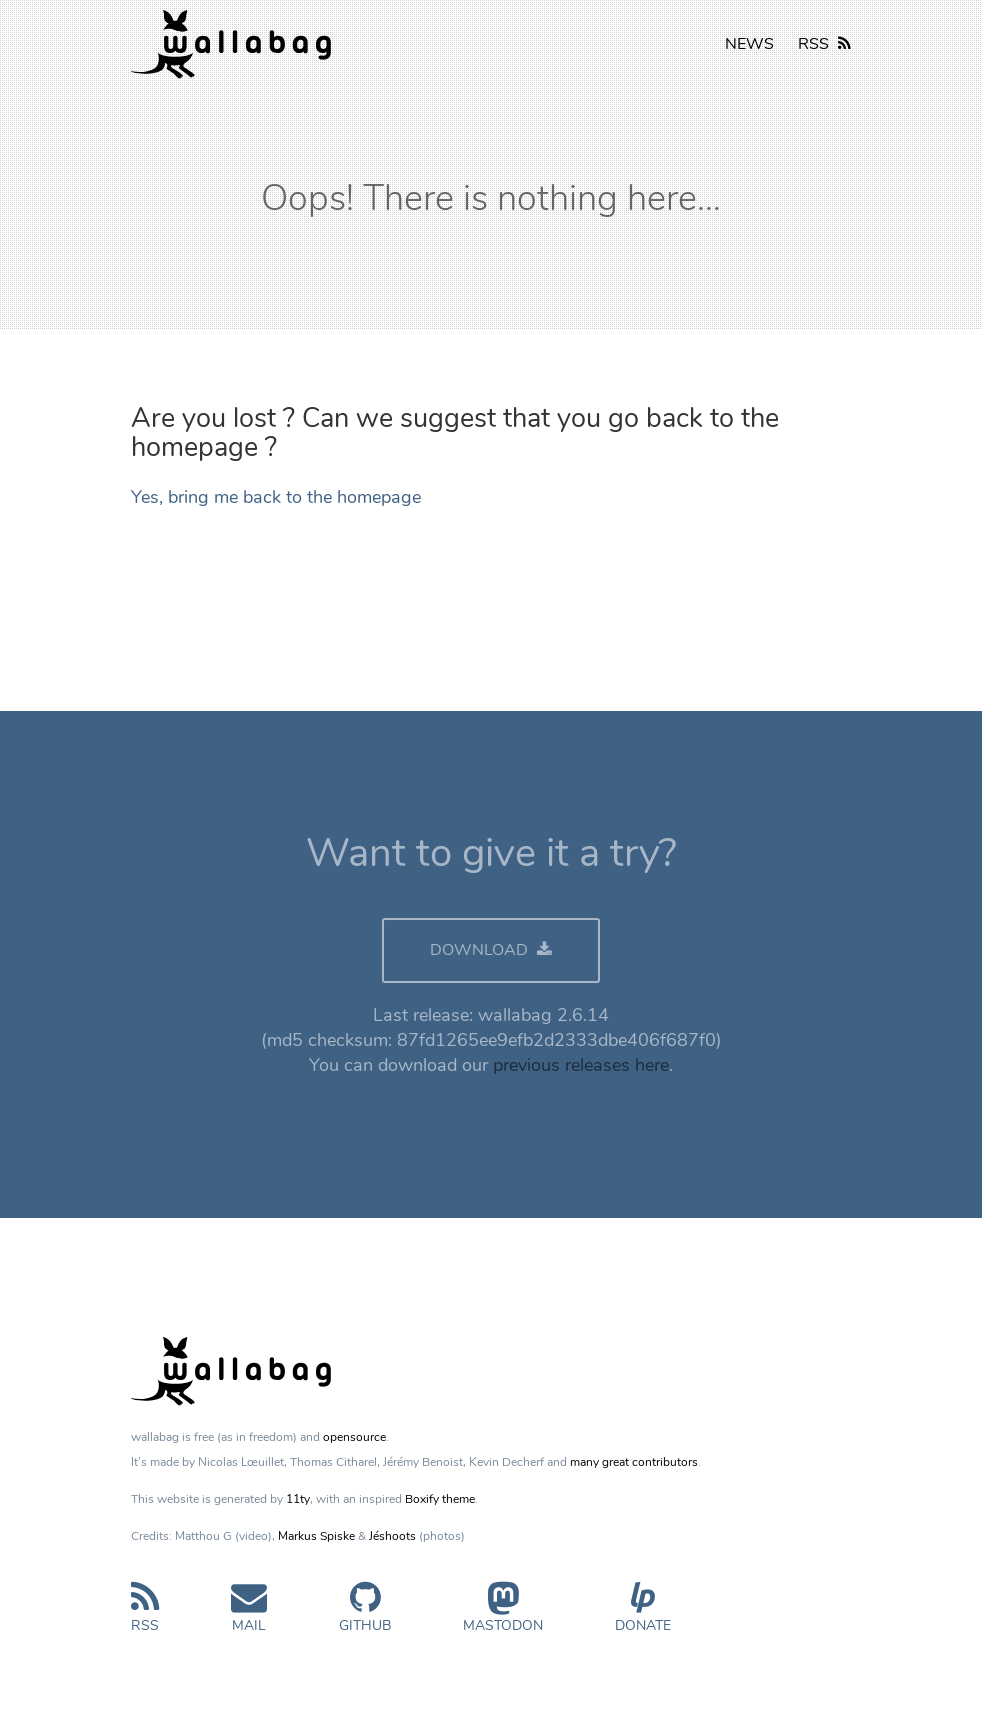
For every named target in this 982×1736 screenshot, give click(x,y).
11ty (298, 1499)
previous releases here (581, 1065)
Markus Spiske (316, 1536)
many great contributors (634, 1462)
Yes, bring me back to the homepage (276, 497)
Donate (643, 1615)
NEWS (749, 44)
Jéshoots (392, 1536)
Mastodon (503, 1615)
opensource (354, 1437)
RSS (824, 44)
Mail (249, 1615)
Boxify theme (440, 1499)
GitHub (365, 1615)
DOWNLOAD (491, 950)
